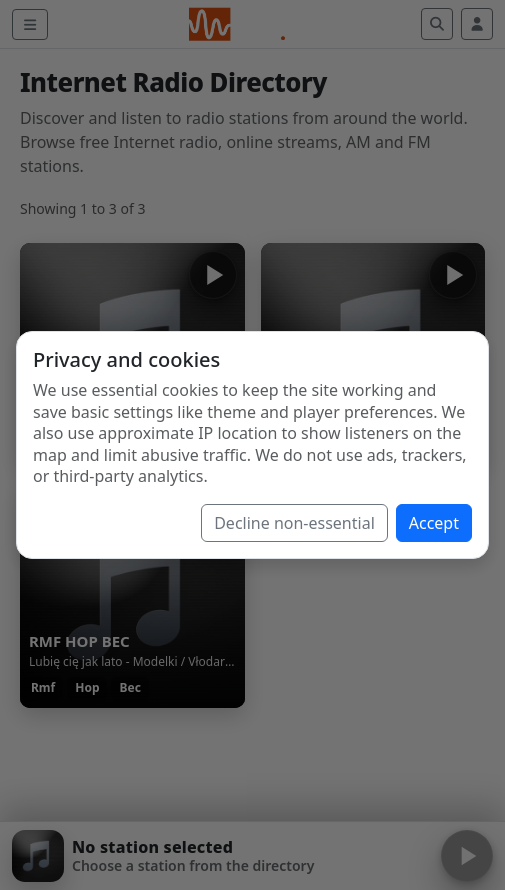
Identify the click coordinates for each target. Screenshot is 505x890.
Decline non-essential (294, 523)
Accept (434, 523)
